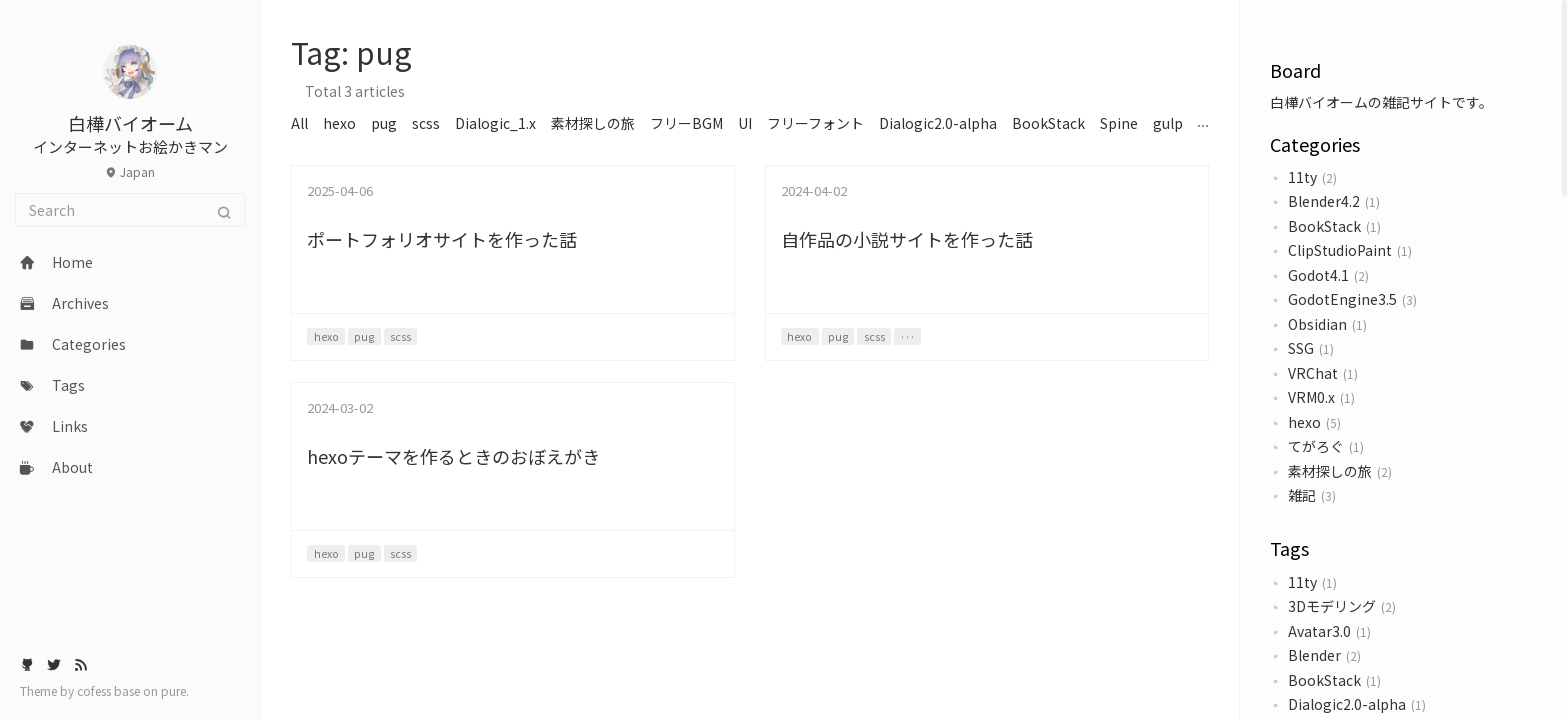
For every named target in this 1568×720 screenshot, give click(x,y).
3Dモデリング (1332, 606)
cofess (95, 690)
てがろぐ (1316, 446)
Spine (1119, 123)
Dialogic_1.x (495, 123)
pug (384, 123)
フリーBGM (686, 123)
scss (426, 123)
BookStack (1324, 226)
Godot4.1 (1318, 275)
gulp (1168, 123)
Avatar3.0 (1319, 631)
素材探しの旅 (1330, 471)
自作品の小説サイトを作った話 (907, 239)
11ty (1302, 177)
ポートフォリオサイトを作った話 (442, 239)
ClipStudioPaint (1340, 250)
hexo (1304, 422)
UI (745, 123)
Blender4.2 (1324, 201)
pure (173, 690)
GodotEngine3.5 (1342, 299)
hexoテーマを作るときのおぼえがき (453, 456)
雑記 (1302, 495)
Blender (1314, 655)
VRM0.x (1311, 397)
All (299, 123)
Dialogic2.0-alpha (1347, 704)
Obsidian (1317, 324)
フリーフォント (815, 123)
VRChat (1313, 373)
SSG (1301, 348)
